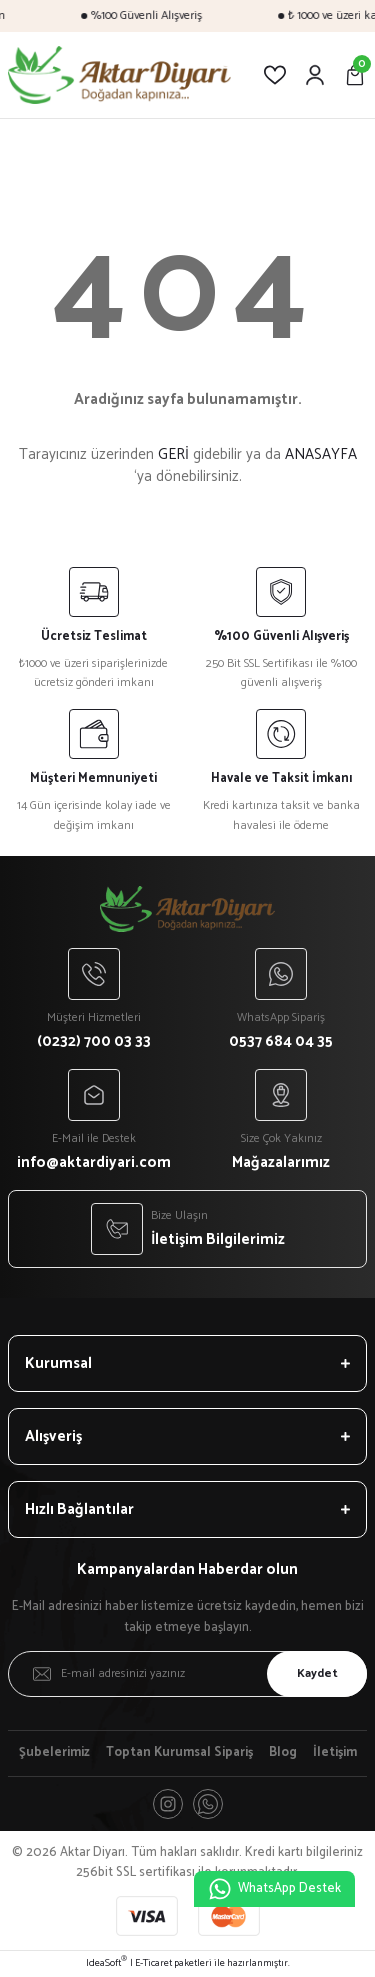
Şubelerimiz (54, 1753)
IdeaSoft (106, 1963)
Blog (283, 1753)
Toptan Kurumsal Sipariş (179, 1753)
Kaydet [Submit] (317, 1673)
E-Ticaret (153, 1963)
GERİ (173, 454)
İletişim (335, 1753)
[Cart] (355, 75)
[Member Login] (315, 75)
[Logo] (119, 75)
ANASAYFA (321, 454)
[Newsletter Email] (187, 1674)
